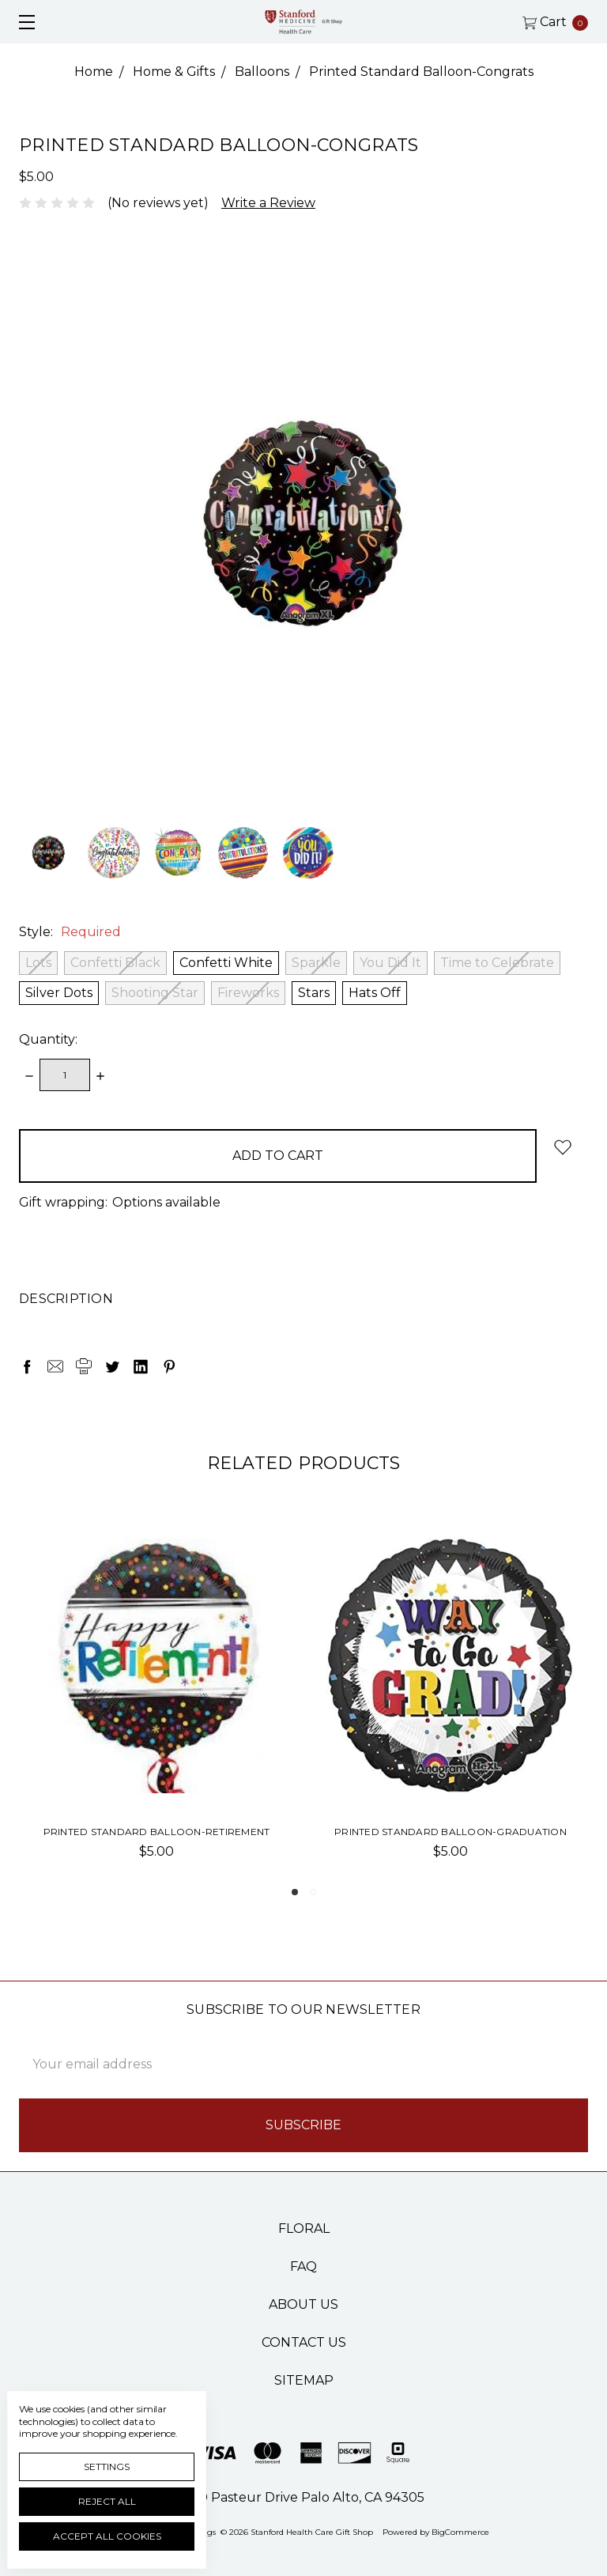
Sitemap (304, 2380)
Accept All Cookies (107, 2536)
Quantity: (48, 1039)
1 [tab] (295, 1892)
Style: (70, 931)
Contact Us (304, 2342)
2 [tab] (313, 1892)
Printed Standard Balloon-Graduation (450, 1832)
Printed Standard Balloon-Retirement (156, 1832)
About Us (303, 2304)
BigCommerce (460, 2532)
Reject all (107, 2501)
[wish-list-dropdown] (562, 1147)
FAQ (303, 2266)
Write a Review (268, 202)
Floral (304, 2228)
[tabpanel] (156, 1704)
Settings (107, 2466)
